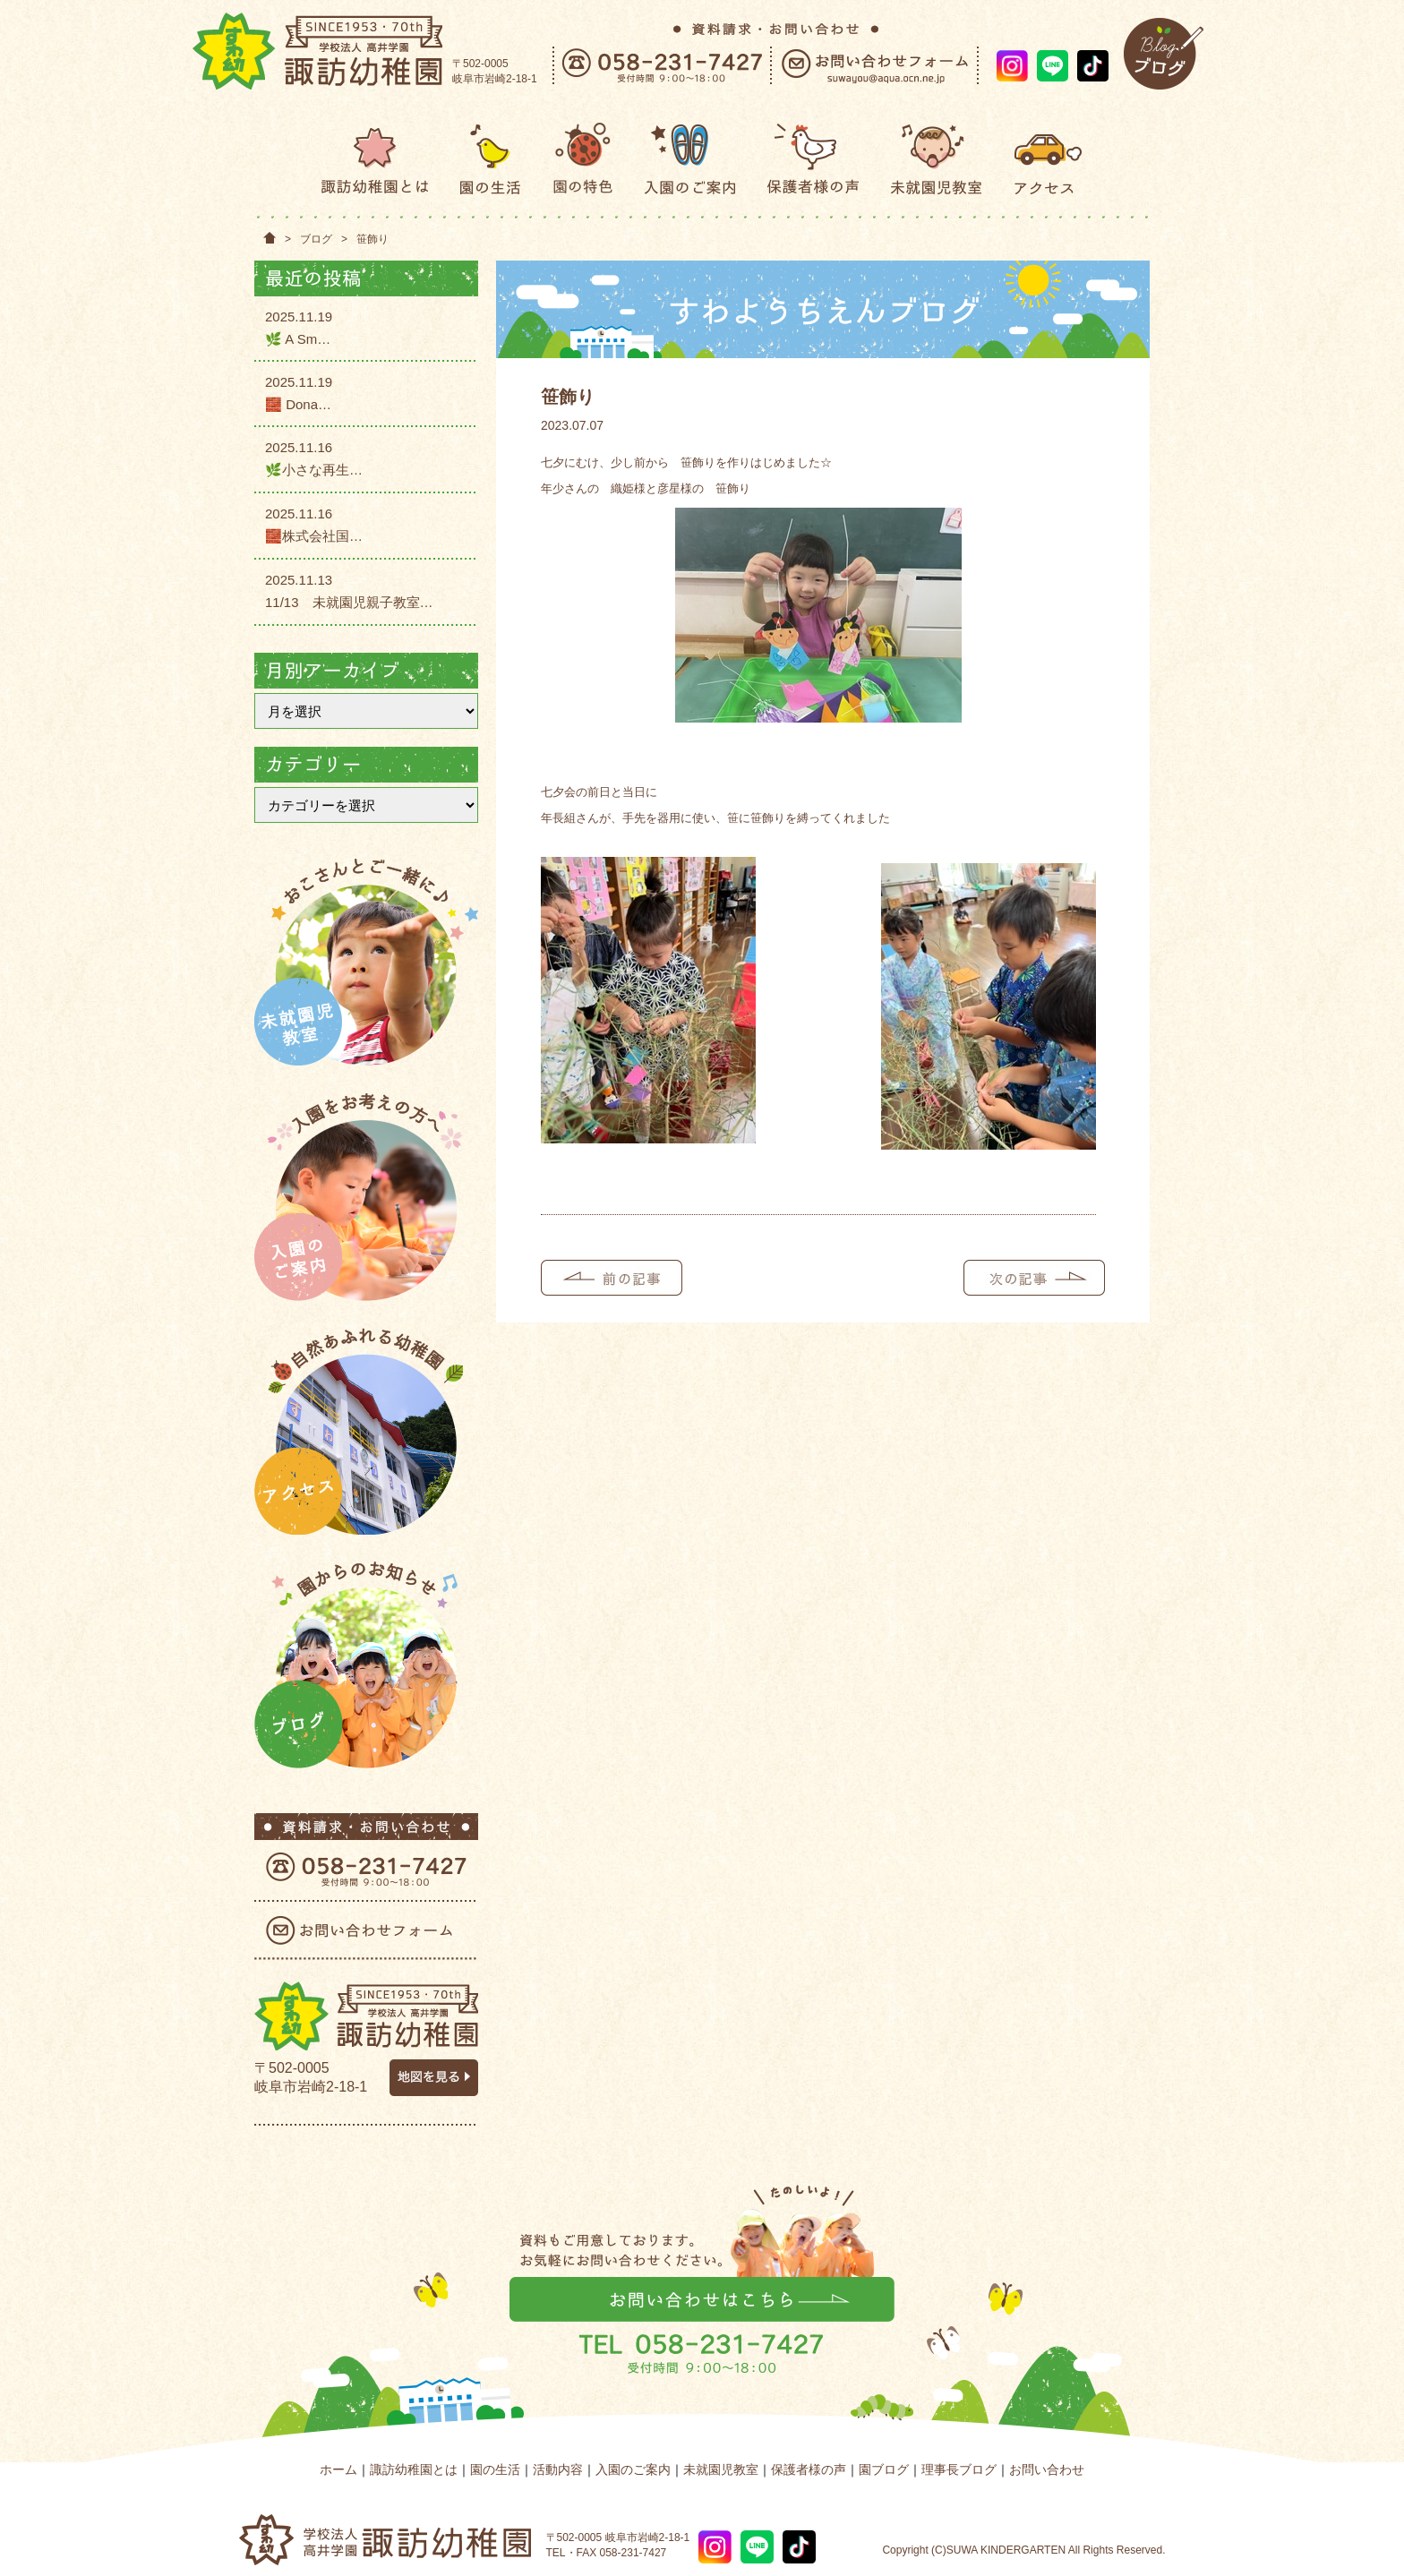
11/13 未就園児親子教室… (349, 602)
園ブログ (884, 2469)
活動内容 (558, 2469)
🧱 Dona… (298, 404)
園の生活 (495, 2469)
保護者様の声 (808, 2469)
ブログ (316, 239)
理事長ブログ (959, 2469)
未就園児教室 (720, 2469)
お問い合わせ (1046, 2469)
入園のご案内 (633, 2469)
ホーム (338, 2469)
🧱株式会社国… (314, 535)
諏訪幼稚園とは (414, 2469)
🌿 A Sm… (297, 339)
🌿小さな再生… (314, 469)
